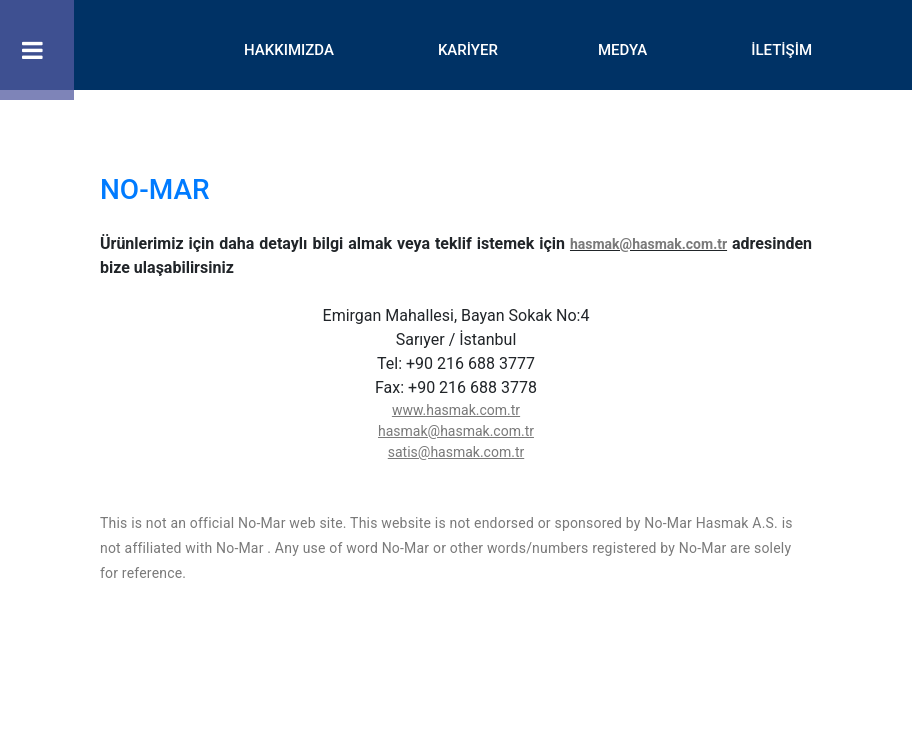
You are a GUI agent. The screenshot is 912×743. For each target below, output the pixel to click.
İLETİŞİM (781, 50)
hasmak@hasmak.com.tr (648, 244)
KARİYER (468, 50)
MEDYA (622, 50)
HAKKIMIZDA (289, 50)
